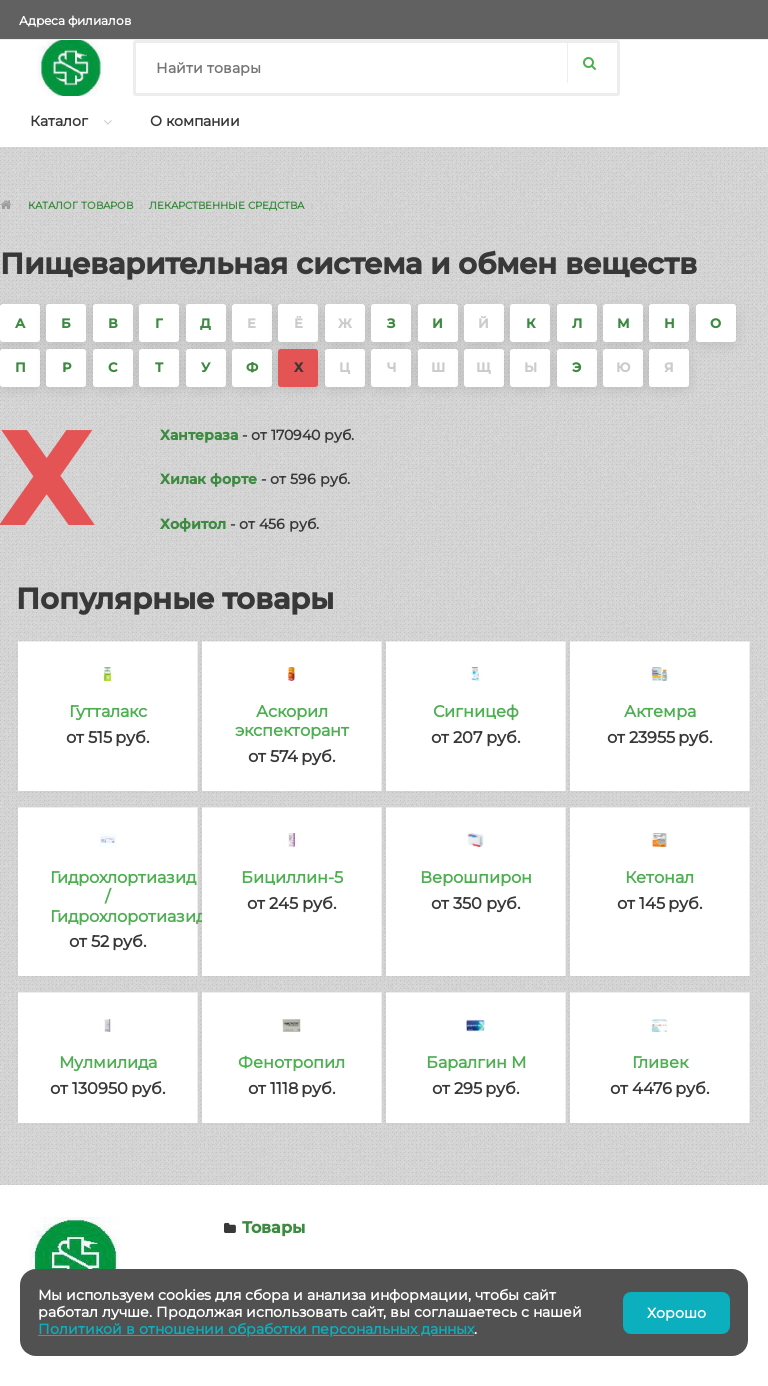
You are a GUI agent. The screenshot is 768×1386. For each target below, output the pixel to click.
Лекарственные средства (226, 205)
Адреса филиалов (75, 20)
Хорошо (676, 1313)
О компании (195, 121)
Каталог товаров (80, 205)
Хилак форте (208, 479)
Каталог (59, 121)
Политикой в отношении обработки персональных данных (256, 1329)
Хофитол (193, 524)
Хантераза (199, 435)
